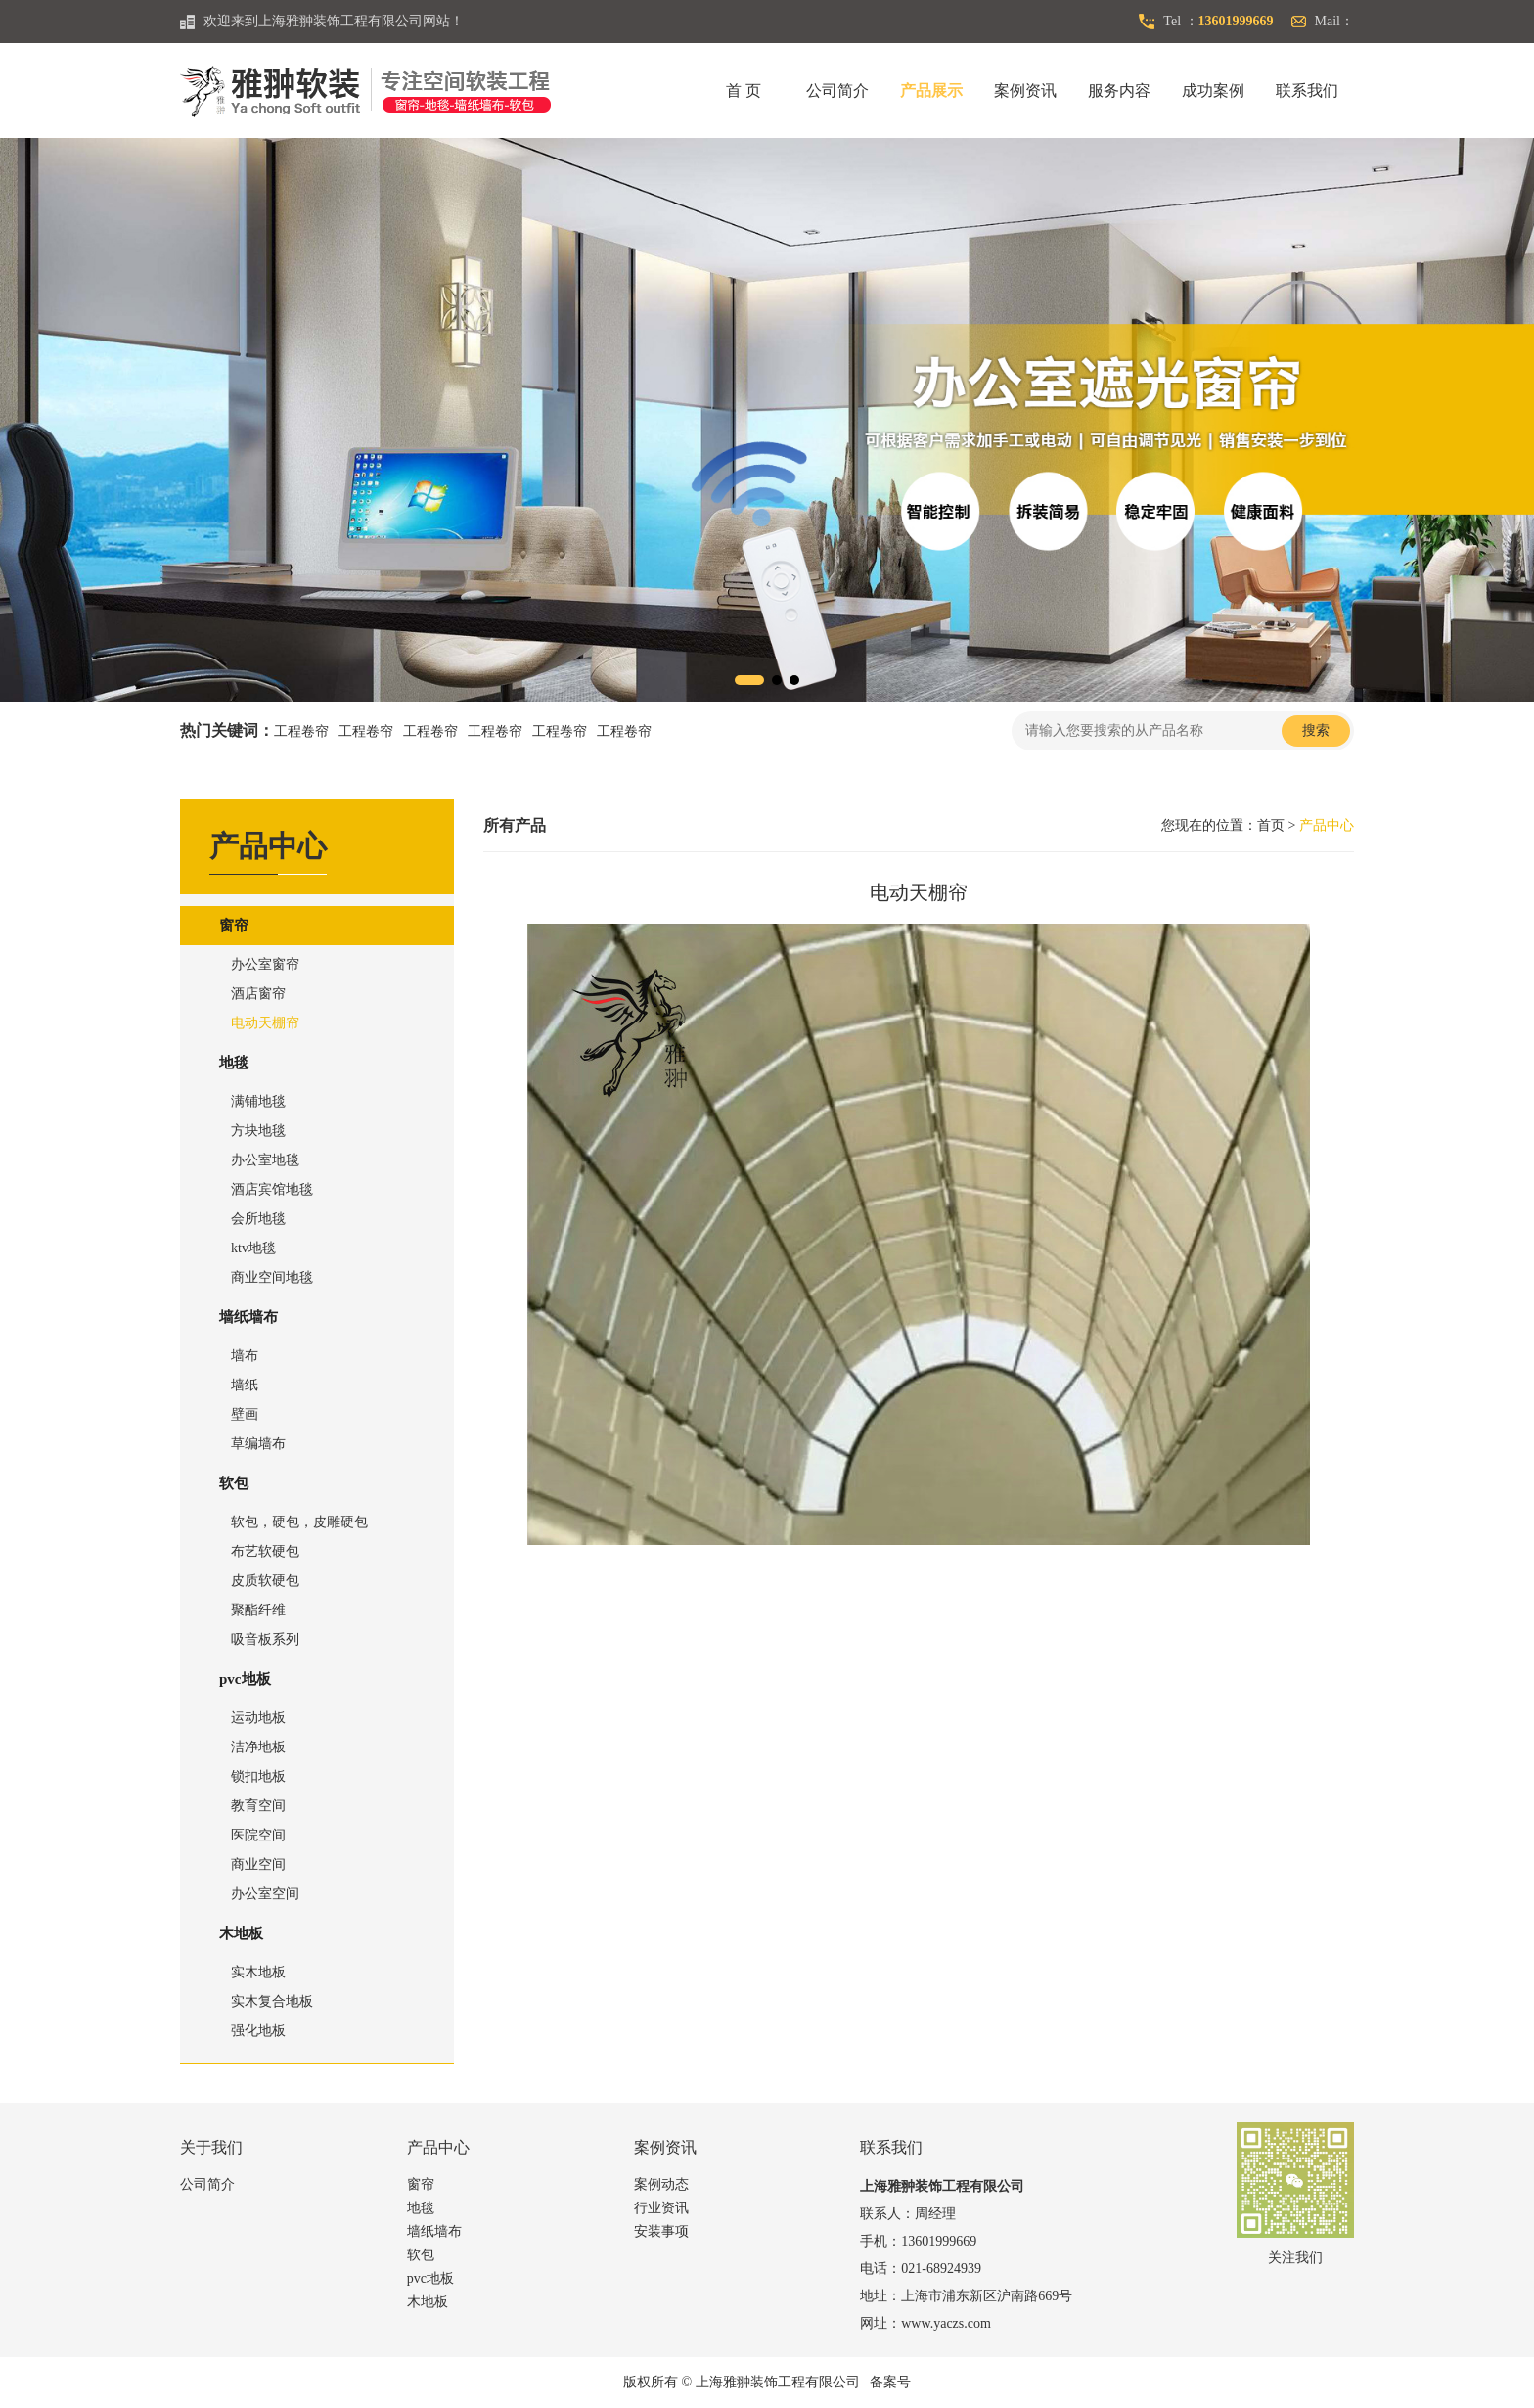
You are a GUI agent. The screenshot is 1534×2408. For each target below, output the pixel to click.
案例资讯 (1025, 90)
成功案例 (1213, 90)
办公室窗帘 (265, 964)
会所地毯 (258, 1218)
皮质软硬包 (265, 1580)
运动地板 (258, 1717)
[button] (749, 680)
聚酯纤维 (258, 1610)
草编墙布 (258, 1443)
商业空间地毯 (272, 1277)
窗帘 (233, 925)
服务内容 (1119, 90)
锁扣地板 (258, 1776)
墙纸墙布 (248, 1317)
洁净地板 (258, 1747)
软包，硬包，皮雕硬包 (299, 1522)
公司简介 (837, 90)
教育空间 (258, 1805)
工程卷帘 (301, 731)
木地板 (241, 1933)
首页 (1271, 825)
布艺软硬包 (265, 1551)
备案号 (890, 2382)
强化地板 (258, 2030)
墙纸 (244, 1385)
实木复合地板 (272, 2001)
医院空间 (258, 1835)
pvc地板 (245, 1679)
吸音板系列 (265, 1639)
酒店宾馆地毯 (272, 1189)
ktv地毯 (253, 1248)
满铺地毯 (258, 1101)
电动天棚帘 (265, 1023)
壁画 (244, 1414)
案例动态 (661, 2184)
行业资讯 (661, 2208)
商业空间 (258, 1864)
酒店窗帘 (258, 993)
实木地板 (258, 1972)
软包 (233, 1483)
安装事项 (661, 2231)
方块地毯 (258, 1130)
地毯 (233, 1062)
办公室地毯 (265, 1160)
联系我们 (1307, 90)
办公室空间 (265, 1893)
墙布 (244, 1355)
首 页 (743, 90)
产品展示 (931, 90)
